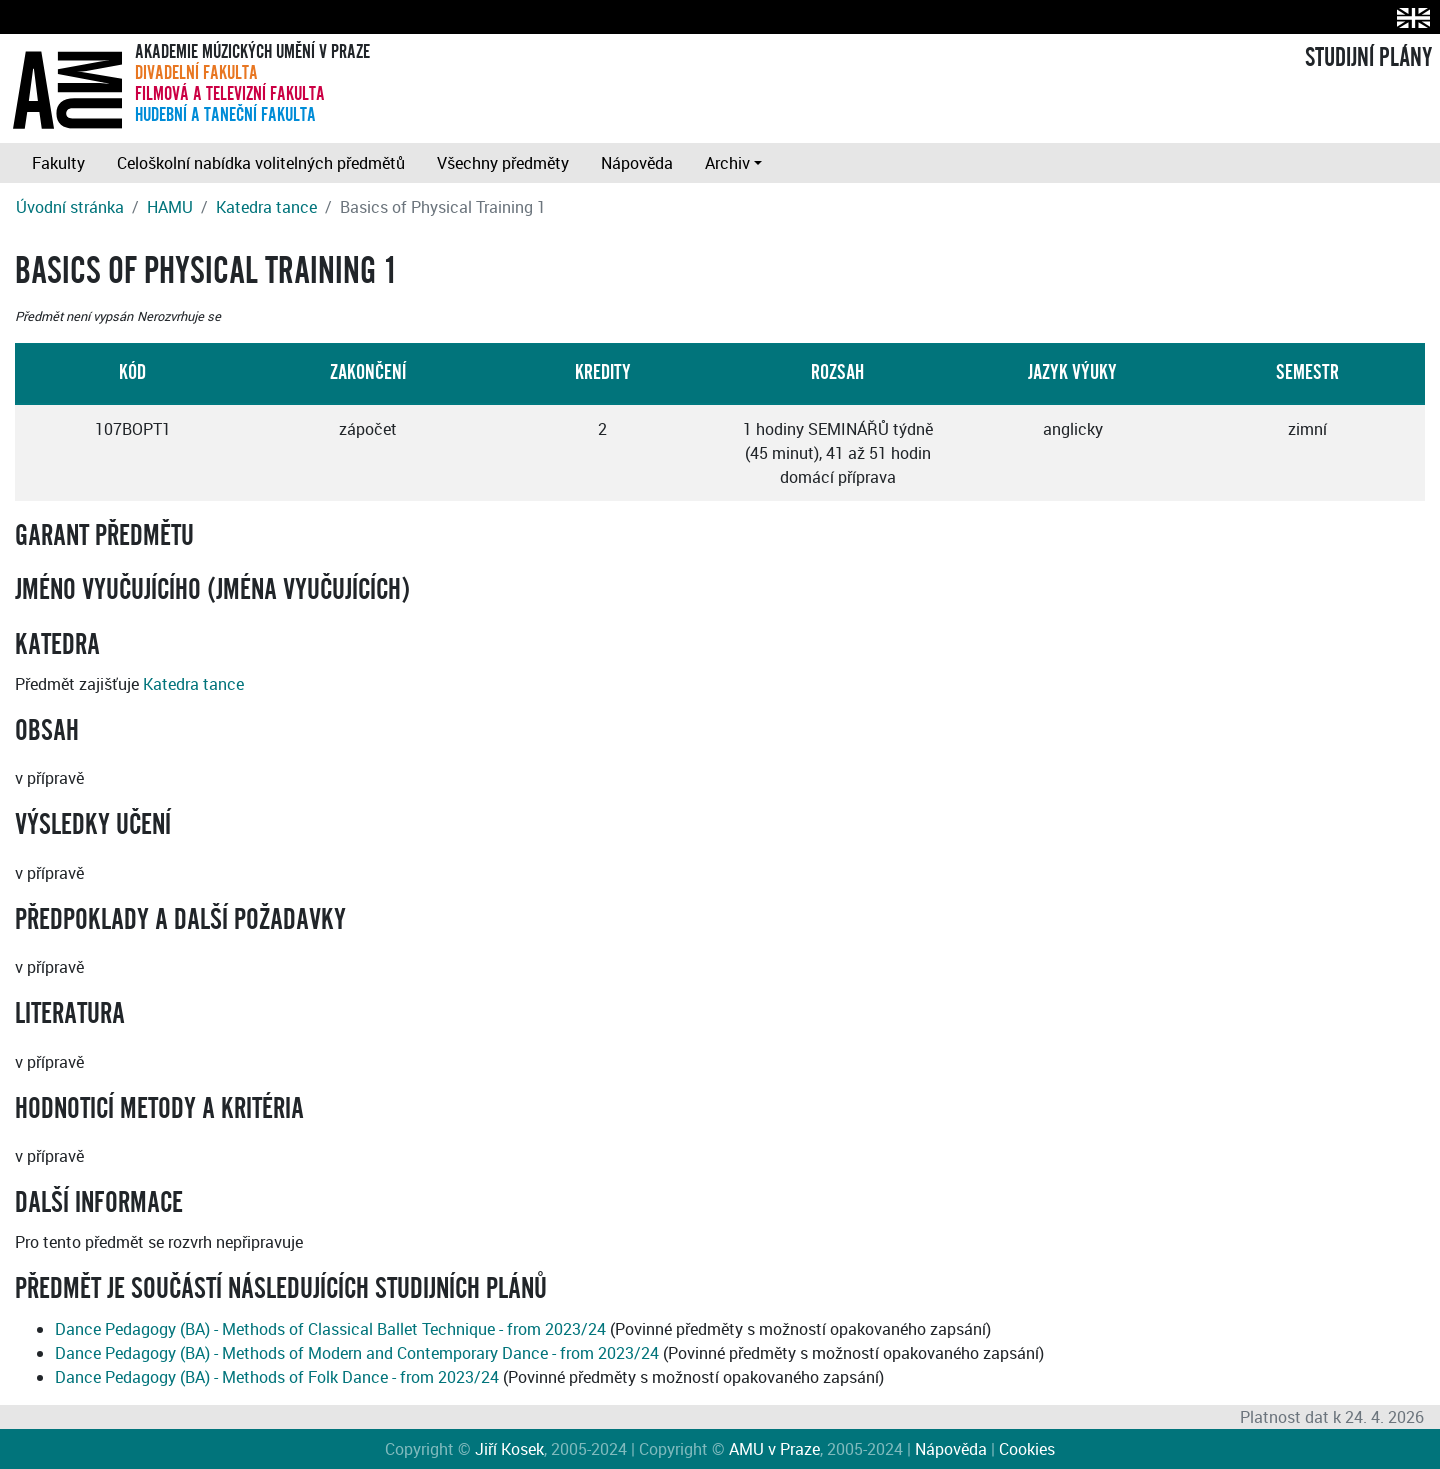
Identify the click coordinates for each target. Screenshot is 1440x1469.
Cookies (1027, 1449)
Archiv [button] (727, 163)
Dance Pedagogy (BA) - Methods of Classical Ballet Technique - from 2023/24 (330, 1329)
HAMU (170, 207)
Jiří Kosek (509, 1449)
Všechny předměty (503, 163)
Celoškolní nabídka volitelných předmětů (261, 163)
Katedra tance (266, 207)
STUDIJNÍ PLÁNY (1368, 58)
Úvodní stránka (70, 207)
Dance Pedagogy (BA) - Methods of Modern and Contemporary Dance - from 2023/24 (357, 1353)
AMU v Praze (774, 1449)
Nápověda (637, 163)
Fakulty (58, 163)
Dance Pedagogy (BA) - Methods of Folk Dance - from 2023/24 (277, 1377)
